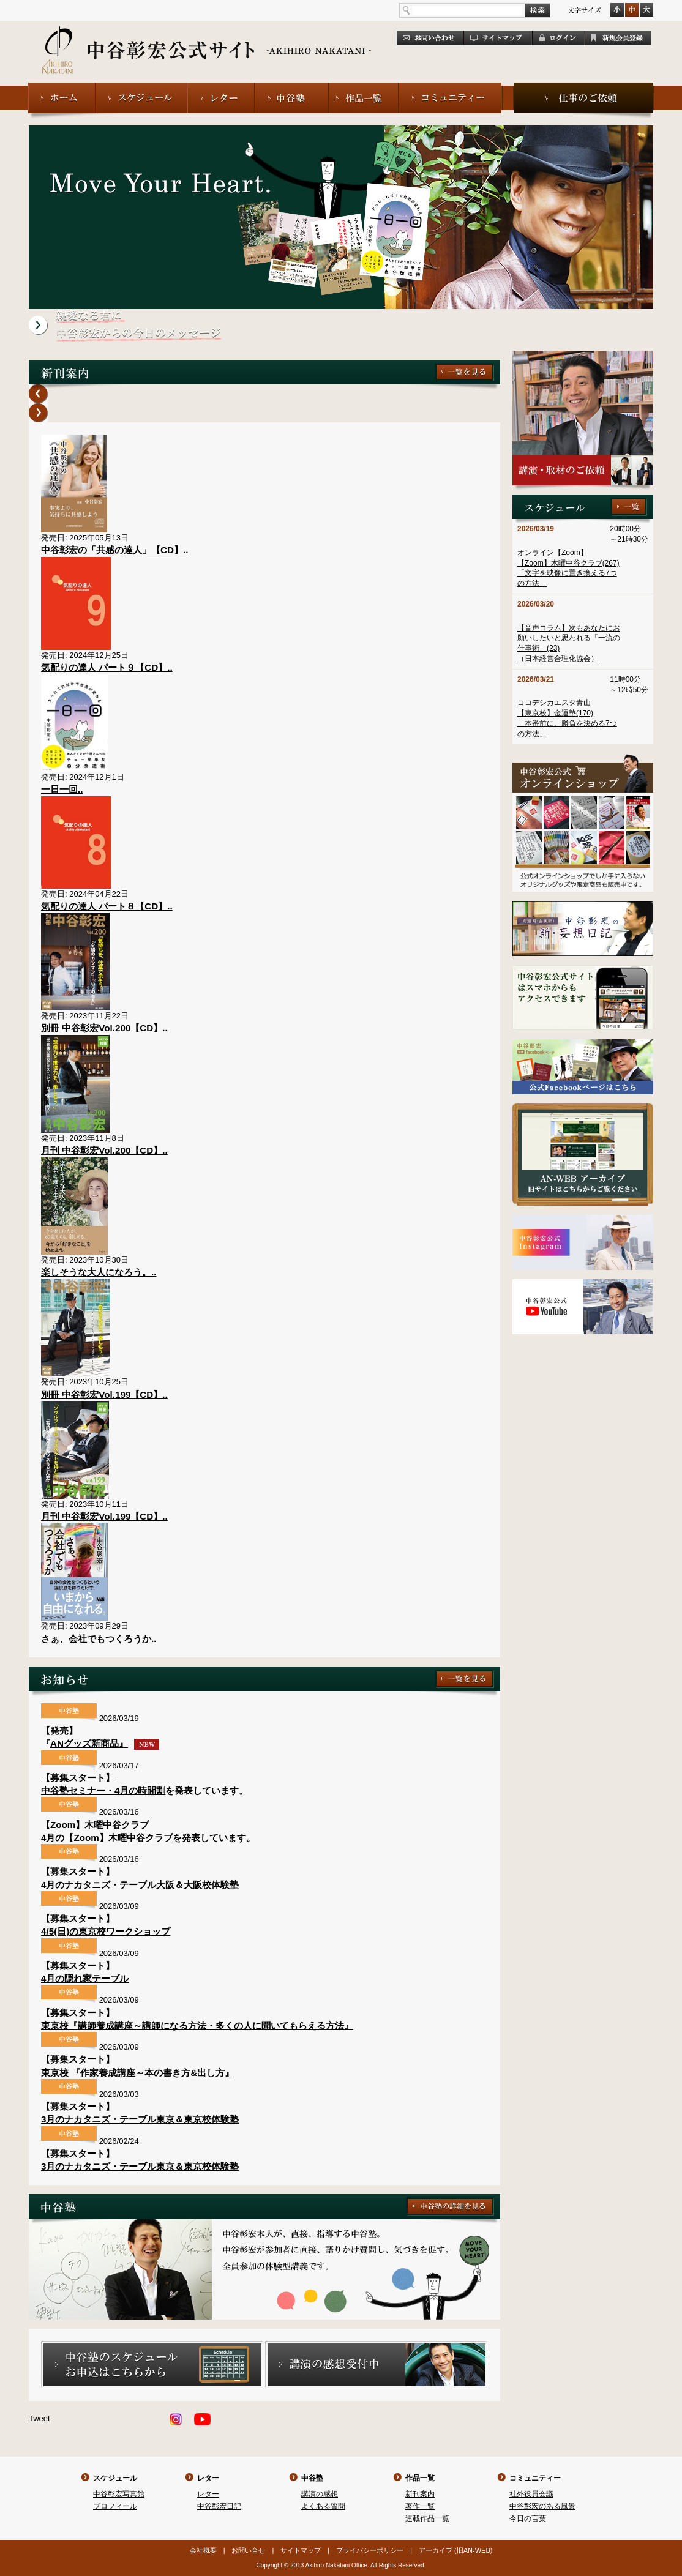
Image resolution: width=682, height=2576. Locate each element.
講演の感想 (319, 2494)
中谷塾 (312, 2478)
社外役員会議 (531, 2494)
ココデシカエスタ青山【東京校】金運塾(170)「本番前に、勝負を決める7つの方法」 (567, 717)
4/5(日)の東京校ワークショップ (105, 1931)
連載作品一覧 (427, 2518)
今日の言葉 (527, 2518)
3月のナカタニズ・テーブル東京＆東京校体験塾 (140, 2119)
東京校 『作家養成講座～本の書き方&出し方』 (137, 2072)
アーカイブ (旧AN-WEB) (455, 2550)
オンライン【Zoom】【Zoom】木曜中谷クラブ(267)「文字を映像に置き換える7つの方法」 (568, 568)
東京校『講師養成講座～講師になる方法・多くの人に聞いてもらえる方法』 (197, 2025)
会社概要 (203, 2550)
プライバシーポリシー (369, 2550)
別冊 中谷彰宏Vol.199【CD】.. (104, 1394)
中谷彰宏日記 (219, 2506)
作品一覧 (420, 2478)
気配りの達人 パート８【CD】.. (107, 906)
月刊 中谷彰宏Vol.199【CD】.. (104, 1516)
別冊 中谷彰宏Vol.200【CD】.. (104, 1028)
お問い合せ (248, 2550)
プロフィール (115, 2506)
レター (208, 2478)
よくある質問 (323, 2506)
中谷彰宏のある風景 (542, 2506)
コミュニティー (535, 2478)
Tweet (39, 2418)
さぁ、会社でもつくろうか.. (98, 1638)
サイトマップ (300, 2550)
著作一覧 (420, 2506)
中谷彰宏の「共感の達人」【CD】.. (114, 550)
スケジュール (115, 2478)
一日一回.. (62, 789)
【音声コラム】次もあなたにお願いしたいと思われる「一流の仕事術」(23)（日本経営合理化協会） (568, 643)
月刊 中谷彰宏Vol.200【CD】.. (104, 1150)
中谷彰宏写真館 (118, 2494)
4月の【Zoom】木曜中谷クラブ (107, 1837)
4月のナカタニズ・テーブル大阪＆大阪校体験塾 (140, 1885)
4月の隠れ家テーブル (85, 1978)
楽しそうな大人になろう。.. (98, 1272)
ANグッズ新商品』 (104, 1743)
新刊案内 (420, 2494)
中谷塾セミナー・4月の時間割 (103, 1790)
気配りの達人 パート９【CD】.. (107, 667)
